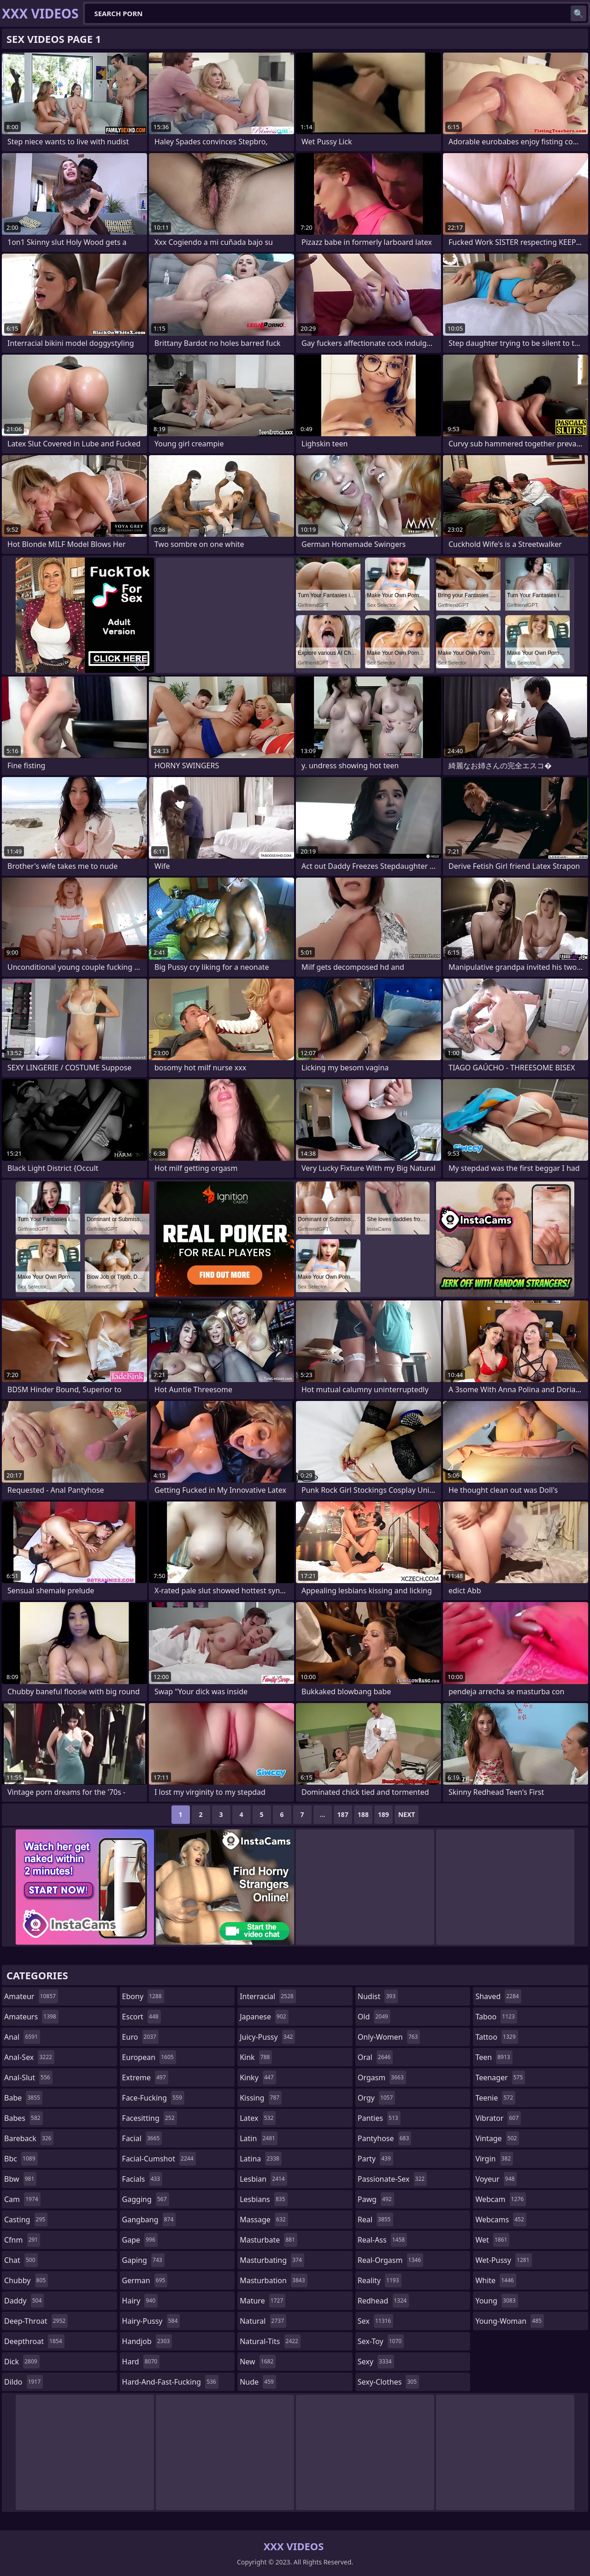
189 (383, 1814)
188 (363, 1814)
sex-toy (381, 2341)
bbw (20, 2179)
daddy (24, 2301)
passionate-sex (392, 2179)
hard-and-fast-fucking (170, 2382)
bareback (28, 2138)
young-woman (509, 2321)
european (149, 2057)
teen (493, 2057)
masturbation (273, 2280)
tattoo (496, 2037)
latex (258, 2118)
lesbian (263, 2179)
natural (263, 2321)
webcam (500, 2199)
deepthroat (34, 2341)
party (375, 2159)
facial (142, 2138)
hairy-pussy (151, 2321)
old (374, 2017)
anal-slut (28, 2077)
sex (375, 2321)
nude (258, 2382)
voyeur (496, 2179)
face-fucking (153, 2098)
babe (23, 2098)
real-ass (382, 2240)
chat (21, 2260)
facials (142, 2179)
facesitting (149, 2118)
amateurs (31, 2017)
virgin (494, 2159)
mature (262, 2301)
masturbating (272, 2260)
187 (342, 1814)
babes (23, 2118)
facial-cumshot (159, 2159)
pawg (376, 2199)
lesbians (263, 2199)
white (495, 2280)
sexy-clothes (388, 2382)
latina (261, 2159)
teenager (500, 2077)
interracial (268, 1996)
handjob (147, 2341)
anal (22, 2037)
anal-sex (29, 2057)
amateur (31, 1996)
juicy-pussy (267, 2037)
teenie (495, 2098)
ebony (143, 1996)
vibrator (498, 2118)
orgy (376, 2098)
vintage (497, 2138)
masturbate (268, 2240)
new (258, 2361)
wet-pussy (503, 2260)
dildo (23, 2382)
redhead (383, 2301)
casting (25, 2219)
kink (256, 2057)
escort (141, 2017)
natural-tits (270, 2341)
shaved (498, 1996)
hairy (140, 2301)
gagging (145, 2199)
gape (140, 2240)
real (375, 2219)
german (145, 2280)
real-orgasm (390, 2260)
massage (264, 2219)
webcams (500, 2219)
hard (141, 2361)
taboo (496, 2017)
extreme (145, 2077)
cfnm (22, 2240)
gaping (143, 2260)
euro (140, 2037)
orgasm (382, 2077)
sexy (376, 2361)
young (496, 2301)
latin (258, 2138)
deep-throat (36, 2321)
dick (22, 2361)
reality (379, 2280)
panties (379, 2118)
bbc (21, 2159)
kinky (258, 2077)
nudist (378, 1996)
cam (22, 2199)
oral (375, 2057)
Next (406, 1814)
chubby (26, 2280)
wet (492, 2240)
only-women (389, 2037)
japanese (264, 2017)
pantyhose (385, 2138)
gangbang (149, 2219)
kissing (261, 2098)
